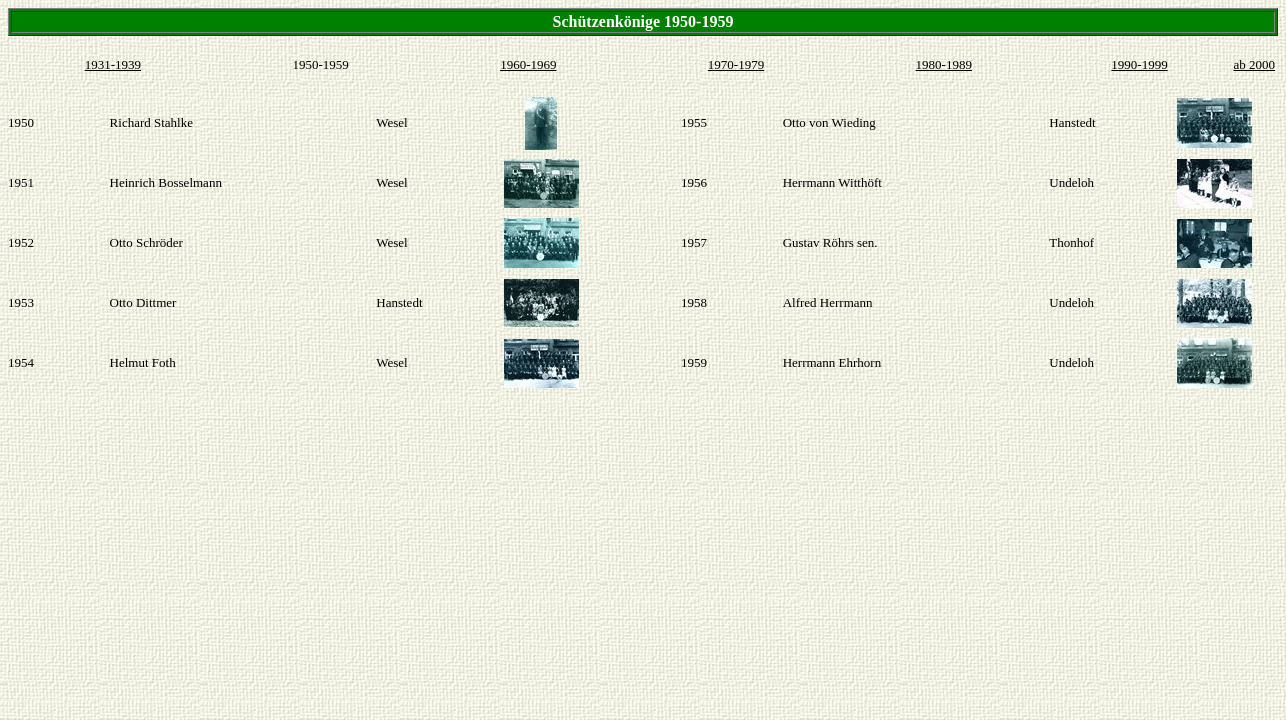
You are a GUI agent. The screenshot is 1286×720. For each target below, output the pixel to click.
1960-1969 (528, 64)
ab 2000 (1254, 64)
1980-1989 (944, 64)
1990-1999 (1139, 64)
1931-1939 (113, 64)
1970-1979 (736, 64)
